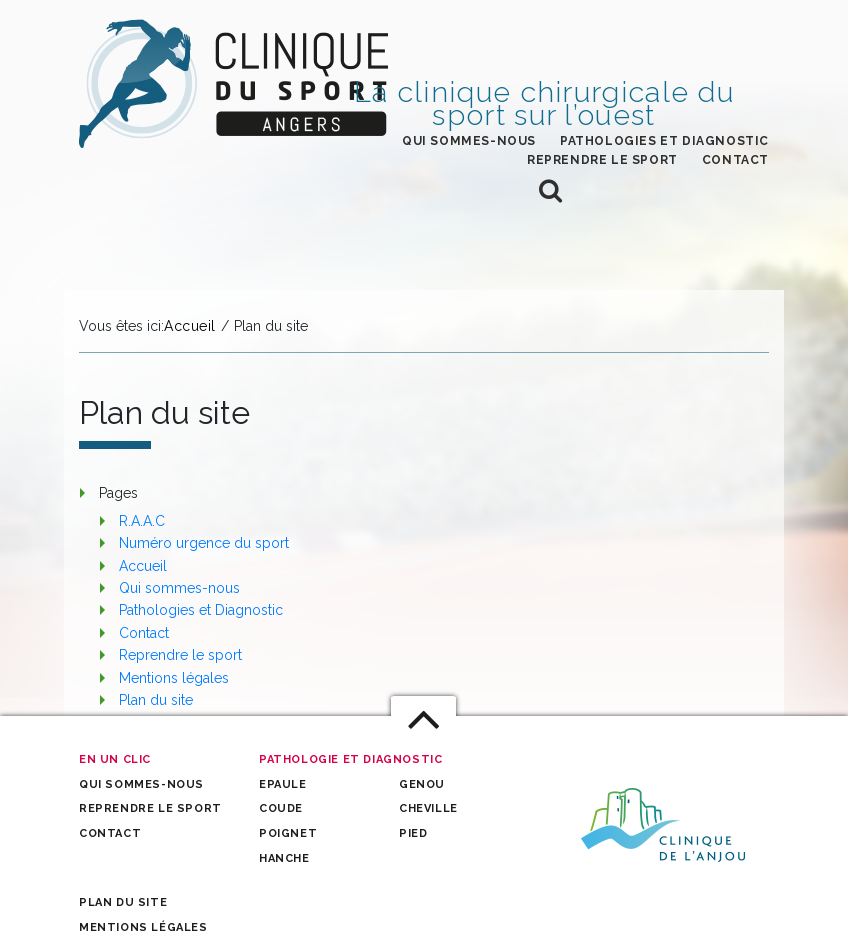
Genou (422, 784)
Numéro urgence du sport (204, 543)
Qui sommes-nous (469, 141)
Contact (735, 160)
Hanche (284, 858)
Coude (281, 808)
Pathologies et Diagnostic (664, 141)
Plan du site (156, 700)
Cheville (428, 808)
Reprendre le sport (602, 160)
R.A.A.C (142, 521)
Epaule (283, 784)
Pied (413, 833)
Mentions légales (174, 678)
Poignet (288, 833)
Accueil (143, 566)
